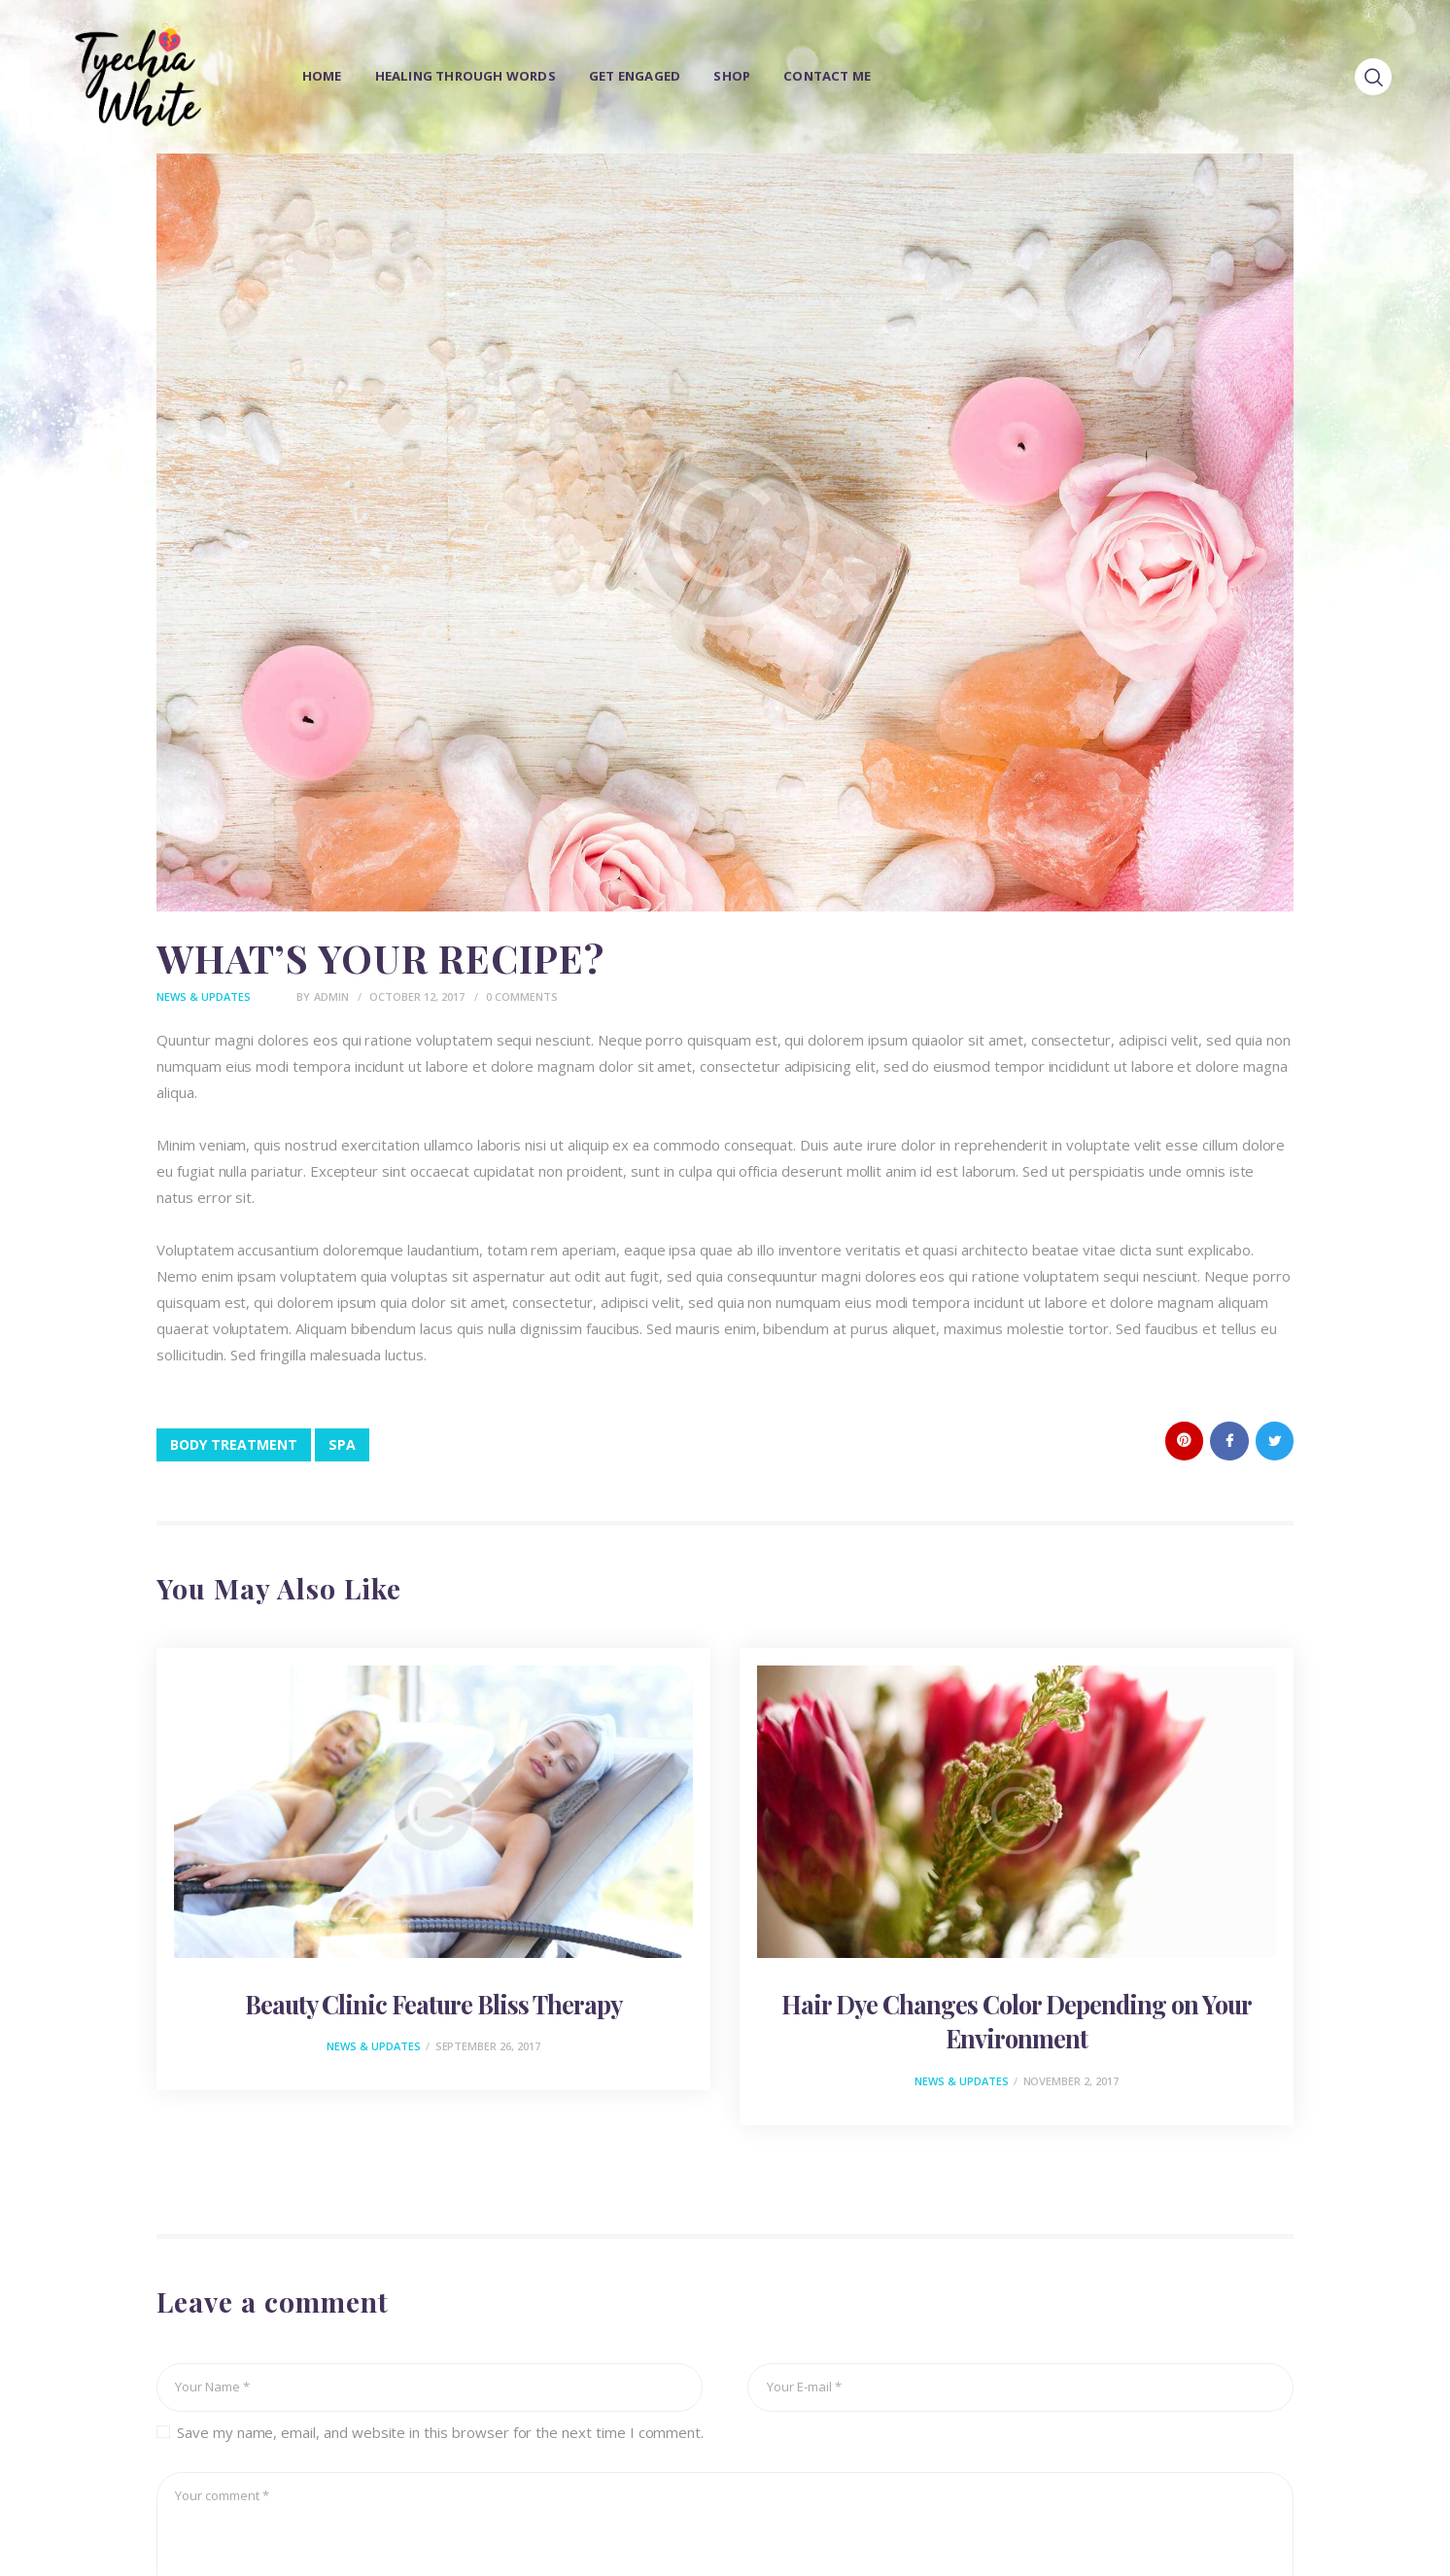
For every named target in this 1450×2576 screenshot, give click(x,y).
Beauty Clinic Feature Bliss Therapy (433, 2004)
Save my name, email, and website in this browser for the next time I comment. (440, 2432)
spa (342, 1444)
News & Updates (203, 996)
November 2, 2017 (1071, 2081)
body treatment (233, 1444)
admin (333, 996)
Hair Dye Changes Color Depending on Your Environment (1016, 2021)
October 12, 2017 (417, 996)
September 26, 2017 (487, 2047)
